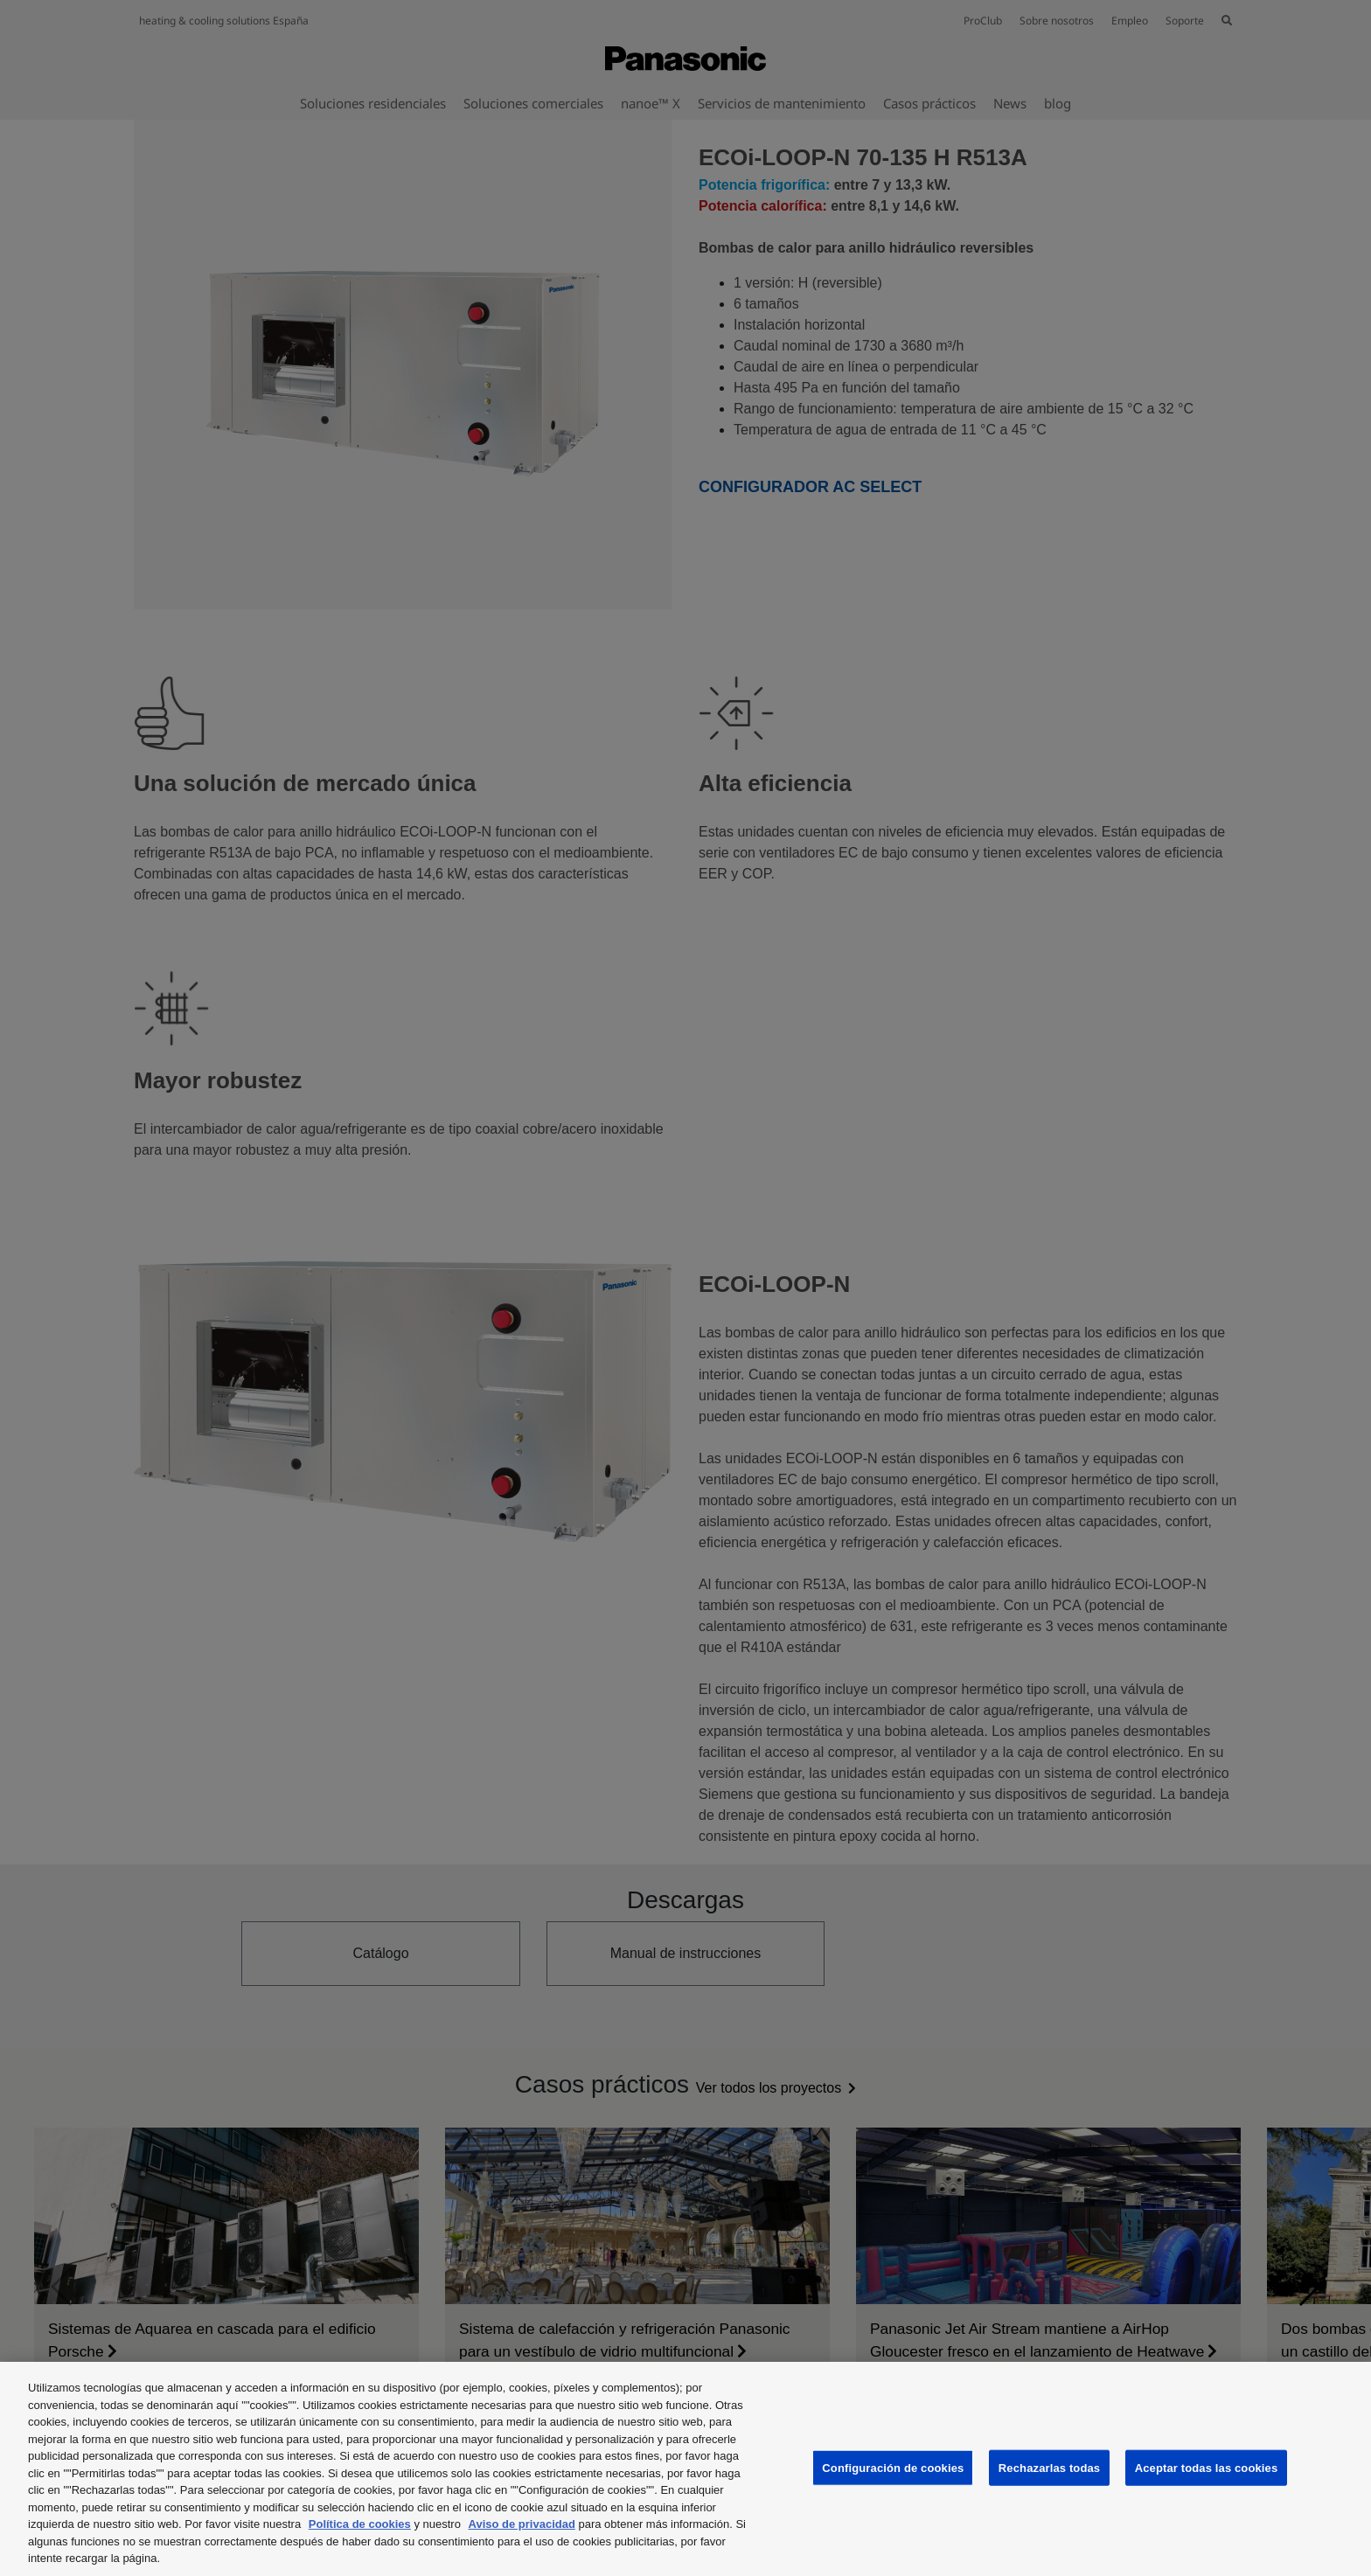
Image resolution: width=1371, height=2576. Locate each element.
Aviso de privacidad (522, 2524)
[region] (685, 2469)
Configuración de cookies (893, 2467)
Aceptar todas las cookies (1206, 2467)
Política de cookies (360, 2524)
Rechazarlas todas (1049, 2467)
